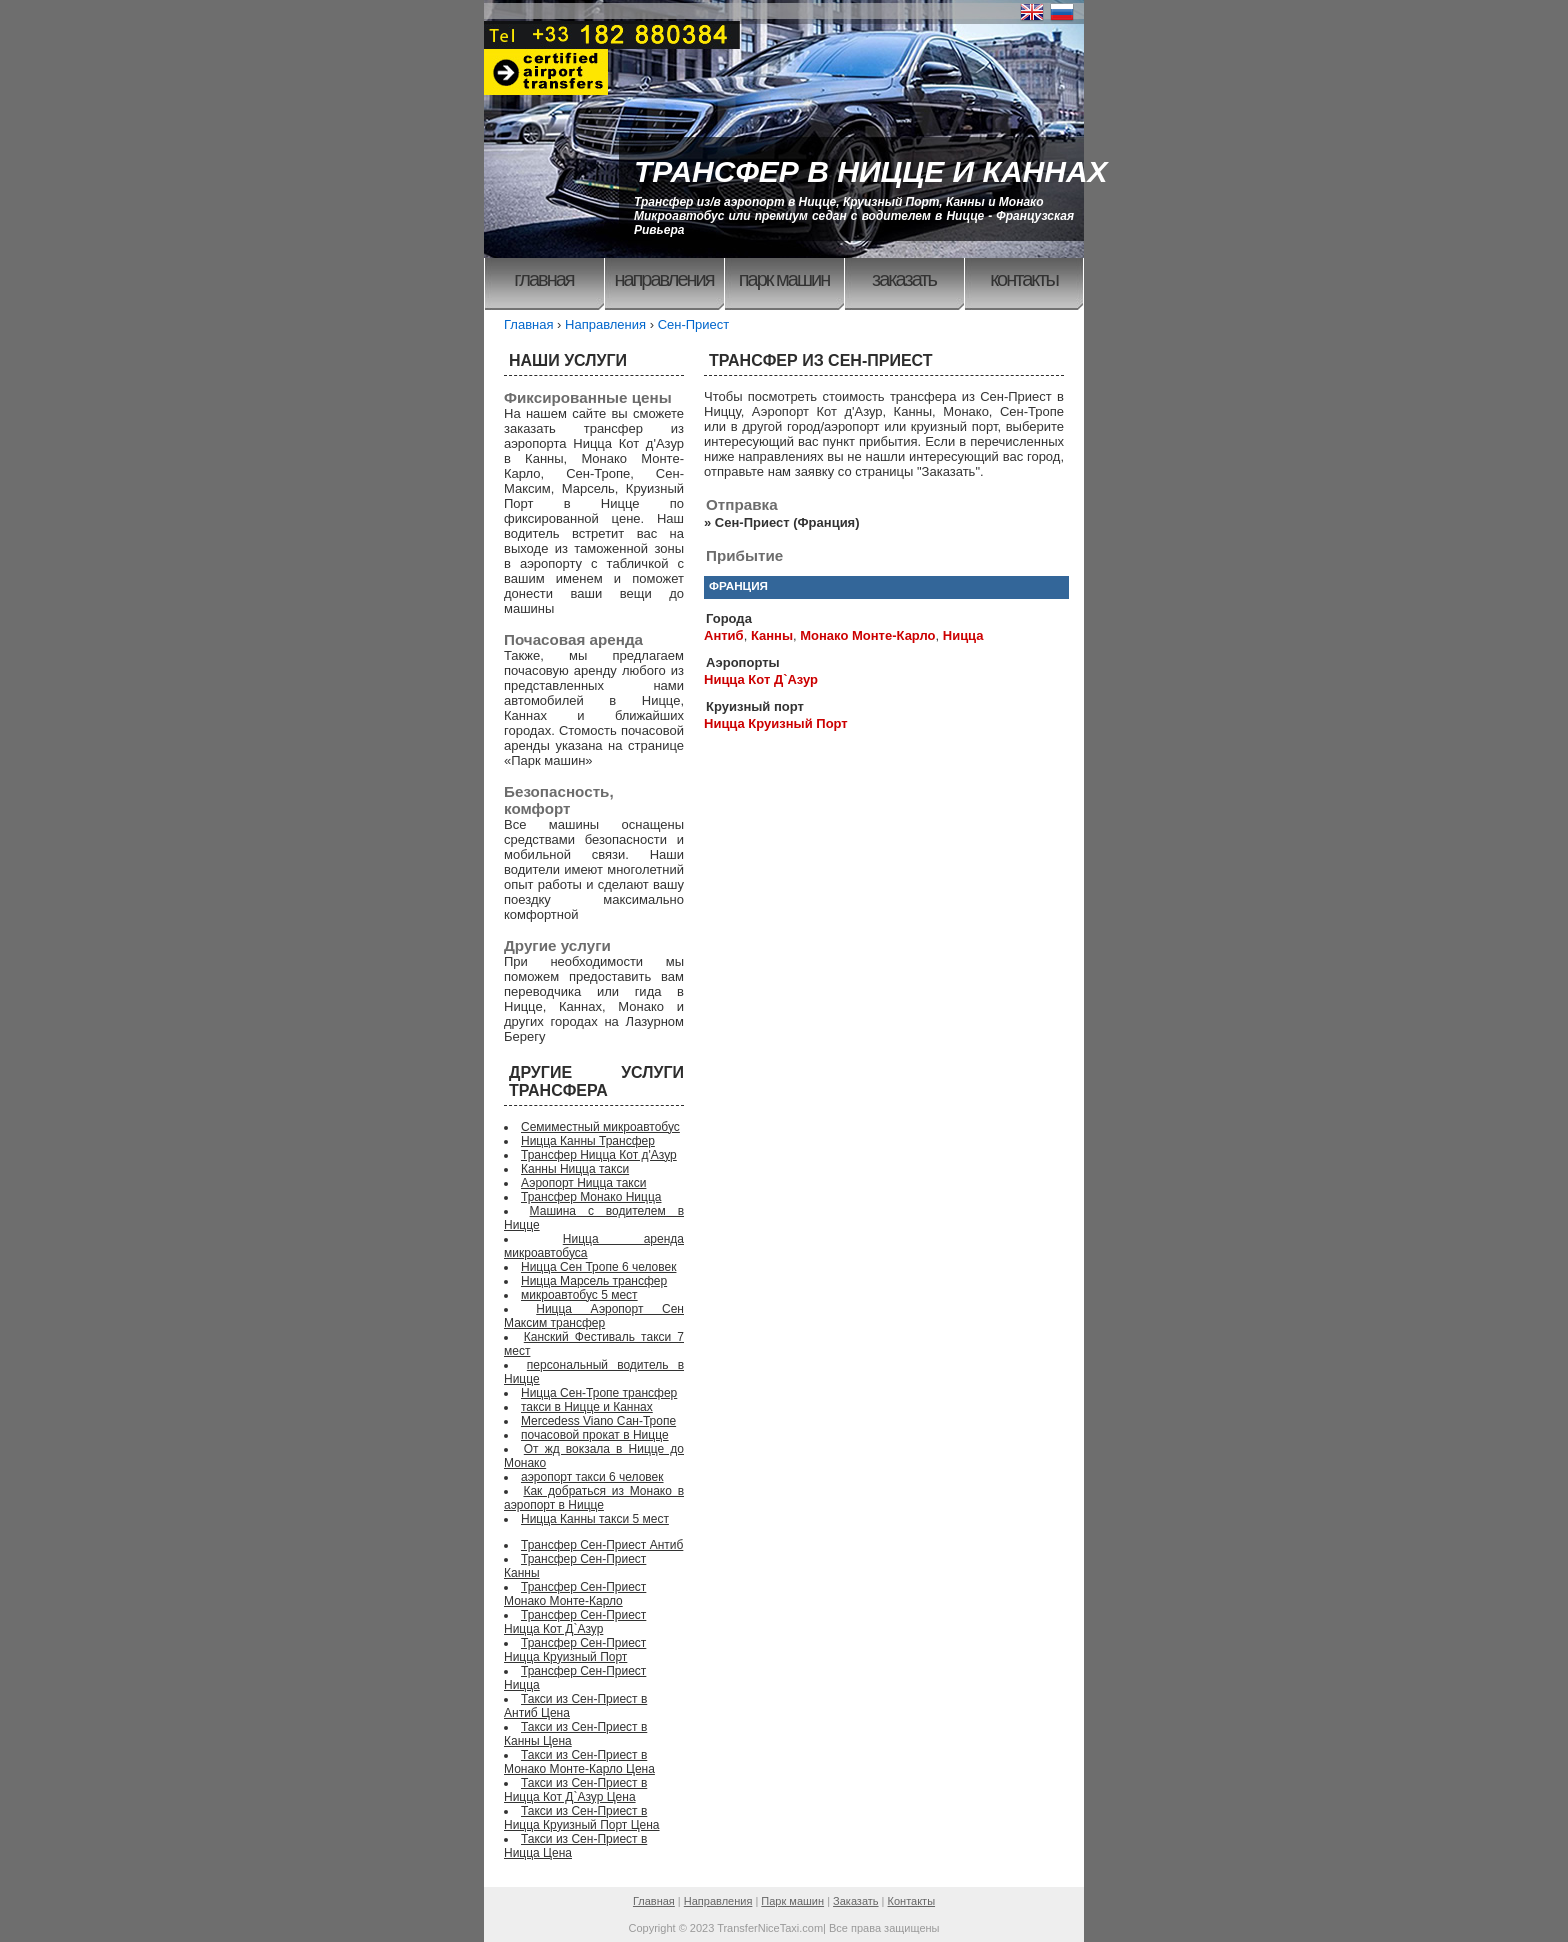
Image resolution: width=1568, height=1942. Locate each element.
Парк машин (784, 279)
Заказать (904, 279)
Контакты (1024, 279)
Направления (663, 279)
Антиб (724, 635)
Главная (543, 279)
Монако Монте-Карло (867, 635)
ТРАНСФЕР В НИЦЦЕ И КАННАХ (871, 171)
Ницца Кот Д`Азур (761, 679)
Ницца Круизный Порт (776, 723)
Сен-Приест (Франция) (787, 522)
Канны (772, 635)
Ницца (963, 635)
